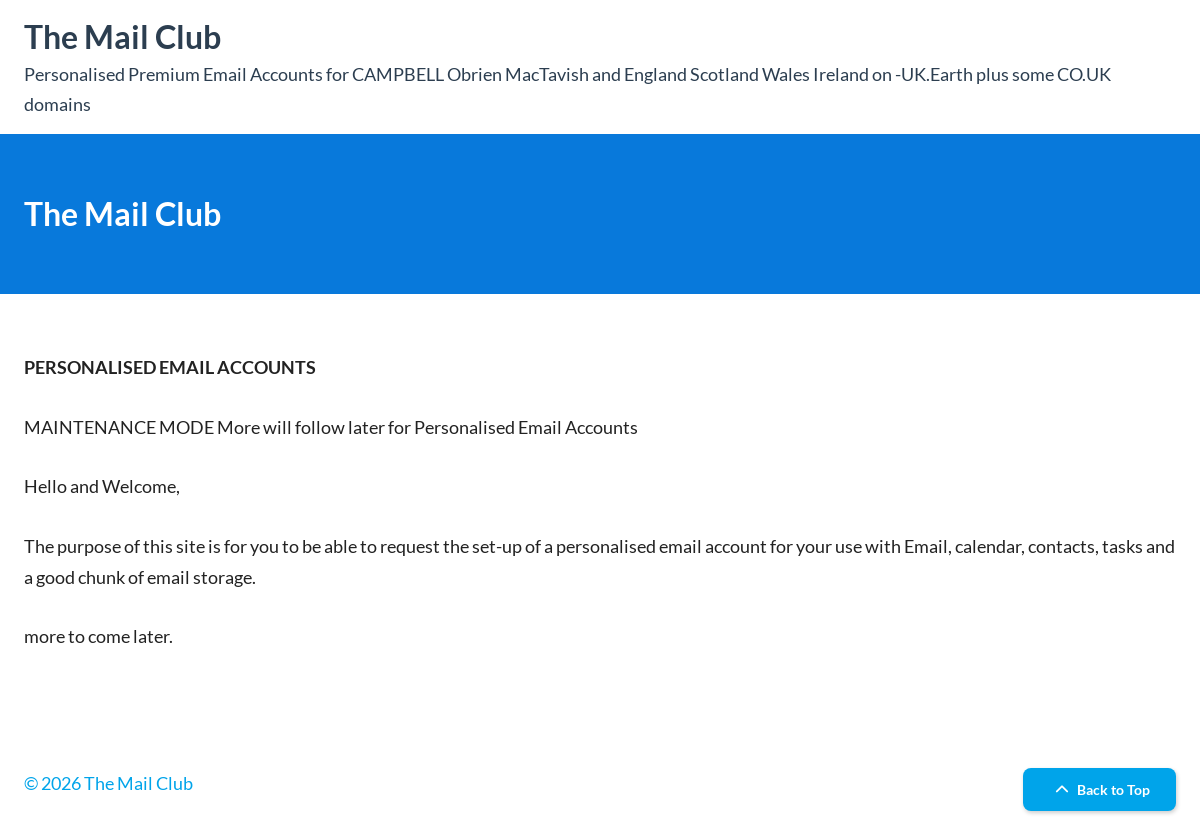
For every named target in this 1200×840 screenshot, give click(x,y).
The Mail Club (122, 36)
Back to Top (1100, 789)
